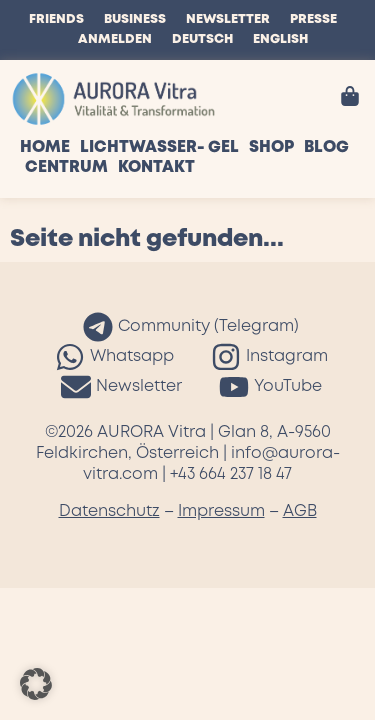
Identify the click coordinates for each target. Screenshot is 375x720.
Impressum (221, 511)
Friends (56, 19)
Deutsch (202, 39)
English (280, 39)
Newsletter (228, 19)
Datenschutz (109, 511)
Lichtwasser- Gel (159, 147)
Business (135, 19)
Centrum (66, 167)
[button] (36, 684)
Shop (271, 147)
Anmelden (115, 39)
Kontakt (156, 167)
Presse (313, 19)
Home (45, 147)
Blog (326, 147)
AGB (300, 511)
